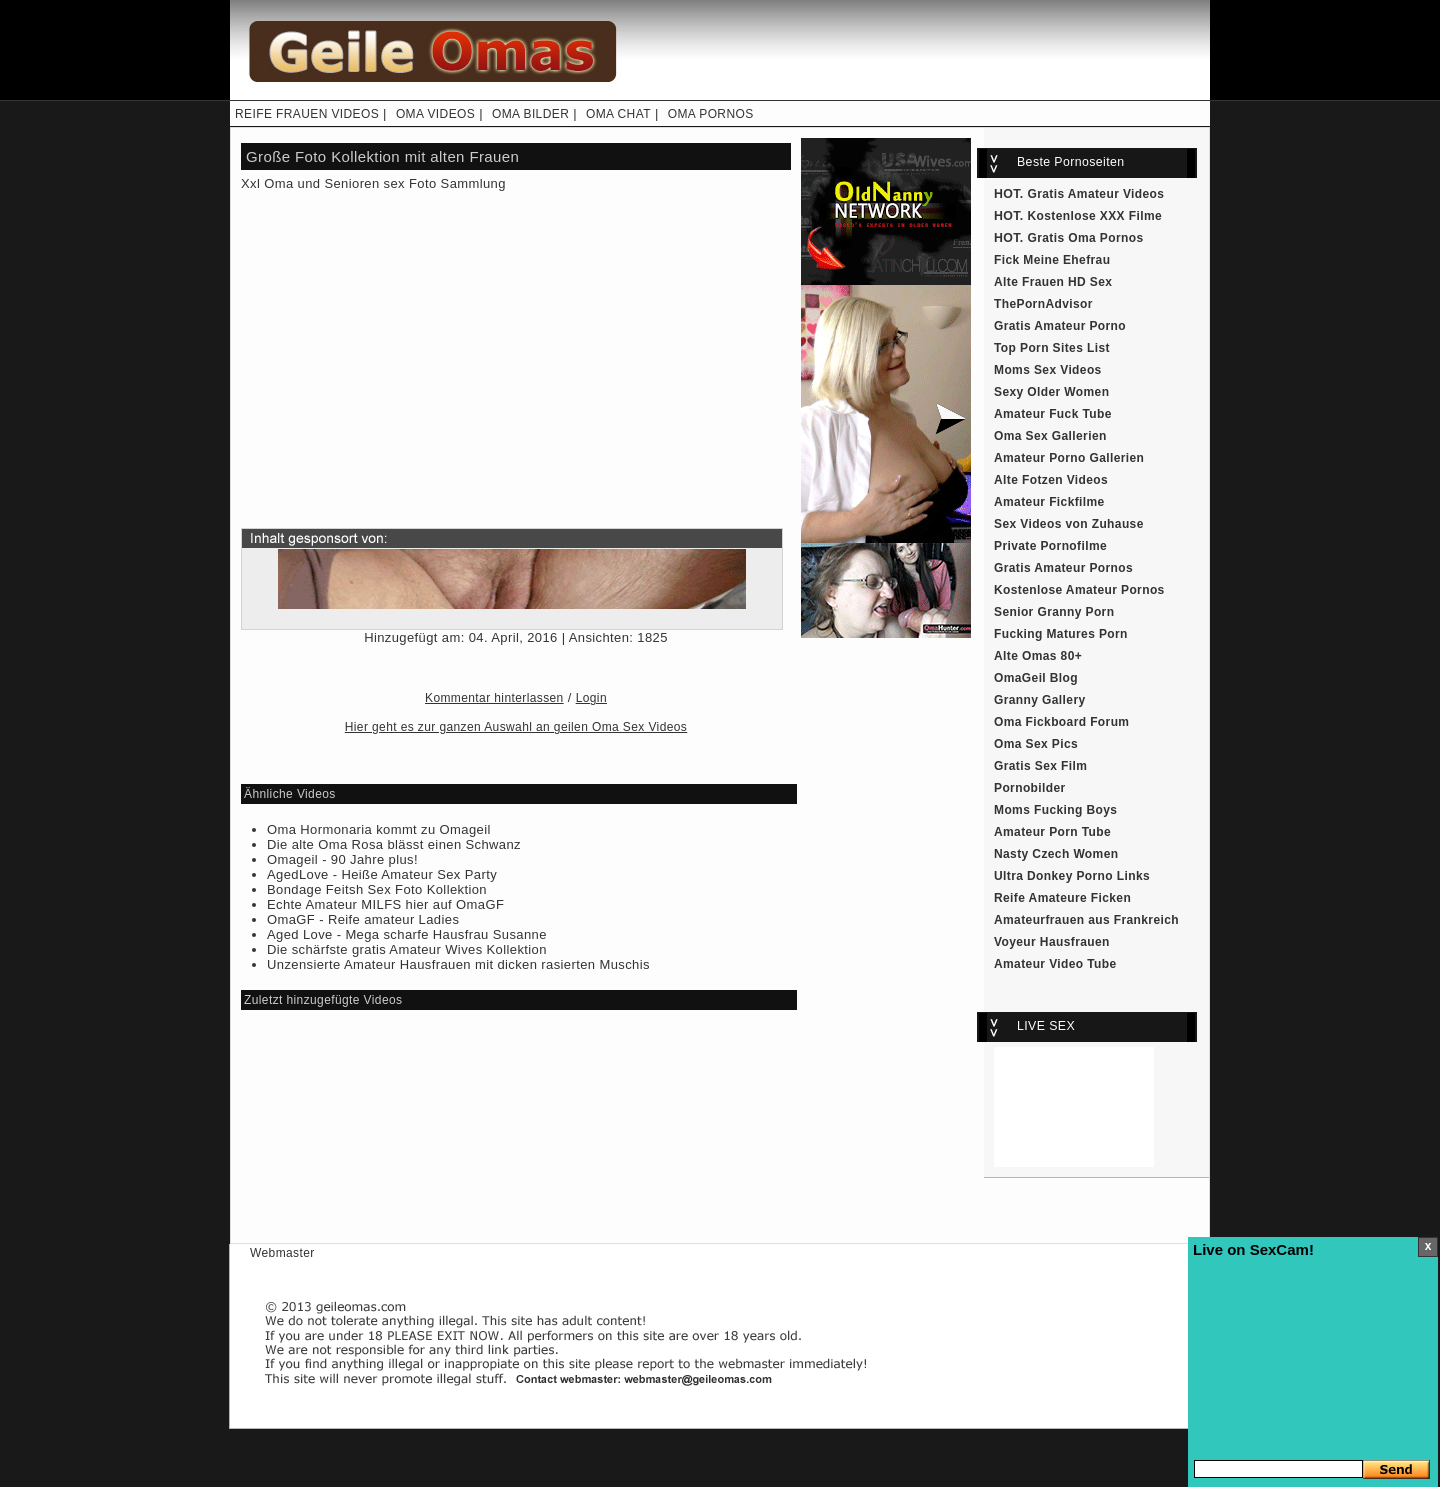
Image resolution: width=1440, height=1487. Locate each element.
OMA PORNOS (711, 114)
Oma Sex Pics (1036, 744)
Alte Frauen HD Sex (1053, 282)
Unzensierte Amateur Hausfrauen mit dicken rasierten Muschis (458, 964)
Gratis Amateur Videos (1096, 194)
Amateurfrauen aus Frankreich (1086, 920)
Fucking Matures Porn (1061, 634)
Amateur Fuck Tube (1053, 414)
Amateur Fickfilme (1049, 502)
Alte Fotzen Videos (1051, 480)
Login (591, 698)
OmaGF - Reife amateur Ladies (363, 919)
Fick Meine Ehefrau (1052, 260)
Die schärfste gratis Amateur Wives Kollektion (407, 949)
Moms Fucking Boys (1055, 810)
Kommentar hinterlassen (494, 698)
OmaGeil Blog (1036, 678)
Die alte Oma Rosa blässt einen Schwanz (394, 844)
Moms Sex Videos (1048, 370)
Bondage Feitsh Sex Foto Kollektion (377, 889)
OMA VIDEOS (435, 114)
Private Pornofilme (1050, 546)
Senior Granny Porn (1054, 612)
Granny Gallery (1040, 700)
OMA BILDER (530, 114)
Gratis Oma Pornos (1086, 238)
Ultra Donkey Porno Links (1072, 876)
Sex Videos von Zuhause (1069, 524)
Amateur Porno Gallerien (1069, 458)
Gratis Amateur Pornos (1063, 568)
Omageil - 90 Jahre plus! (342, 859)
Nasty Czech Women (1056, 854)
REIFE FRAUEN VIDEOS (307, 114)
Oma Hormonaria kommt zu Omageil (379, 829)
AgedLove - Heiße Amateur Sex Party (382, 874)
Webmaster (282, 1253)
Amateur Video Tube (1055, 964)
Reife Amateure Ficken (1062, 898)
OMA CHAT (618, 114)
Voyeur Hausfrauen (1052, 942)
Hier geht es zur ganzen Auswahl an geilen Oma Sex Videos (516, 727)
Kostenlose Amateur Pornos (1079, 590)
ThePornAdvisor (1043, 304)
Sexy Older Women (1051, 392)
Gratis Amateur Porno (1060, 326)
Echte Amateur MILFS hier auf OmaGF (385, 904)
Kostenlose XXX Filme (1095, 216)
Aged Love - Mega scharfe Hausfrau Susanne (407, 934)
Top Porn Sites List (1052, 348)
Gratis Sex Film (1040, 766)
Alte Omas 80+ (1038, 656)
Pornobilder (1030, 788)
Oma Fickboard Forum (1061, 722)
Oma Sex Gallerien (1050, 436)
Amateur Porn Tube (1052, 832)
